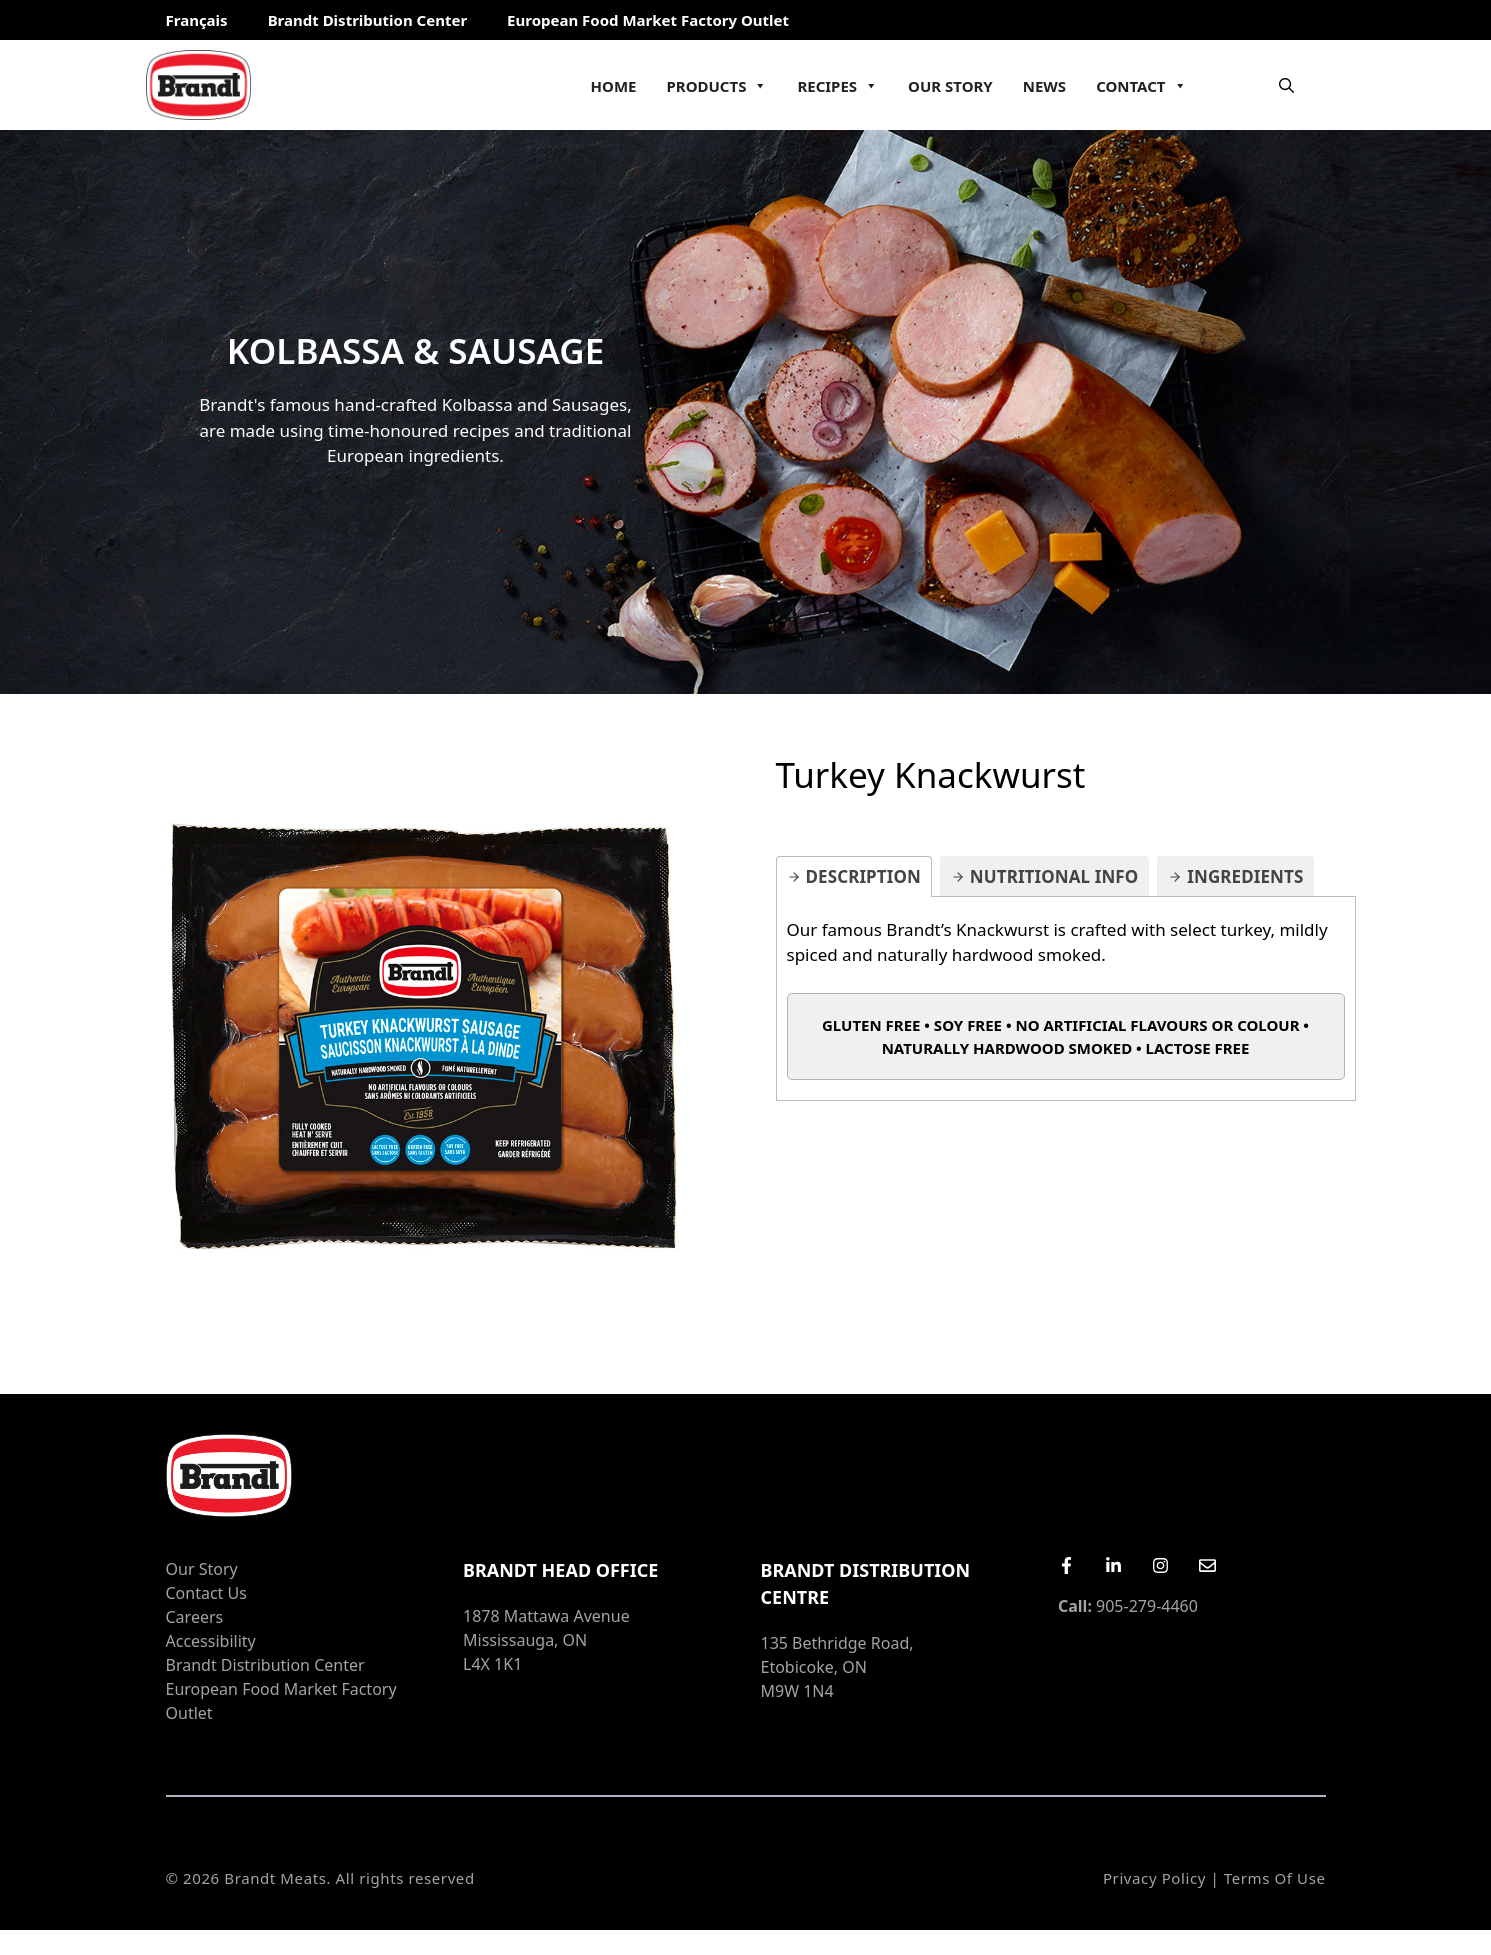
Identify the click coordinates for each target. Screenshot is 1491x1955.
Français (197, 20)
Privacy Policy (1154, 1878)
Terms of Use (1275, 1878)
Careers (195, 1617)
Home (614, 86)
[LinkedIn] (1113, 1565)
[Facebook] (1066, 1565)
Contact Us (206, 1593)
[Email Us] (1207, 1565)
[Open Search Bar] (1286, 85)
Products (717, 86)
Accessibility (211, 1641)
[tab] (854, 876)
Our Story (950, 86)
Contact (1141, 86)
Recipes (837, 86)
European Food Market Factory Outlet (648, 20)
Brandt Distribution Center (367, 20)
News (1044, 86)
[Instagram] (1160, 1565)
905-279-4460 (1128, 1606)
